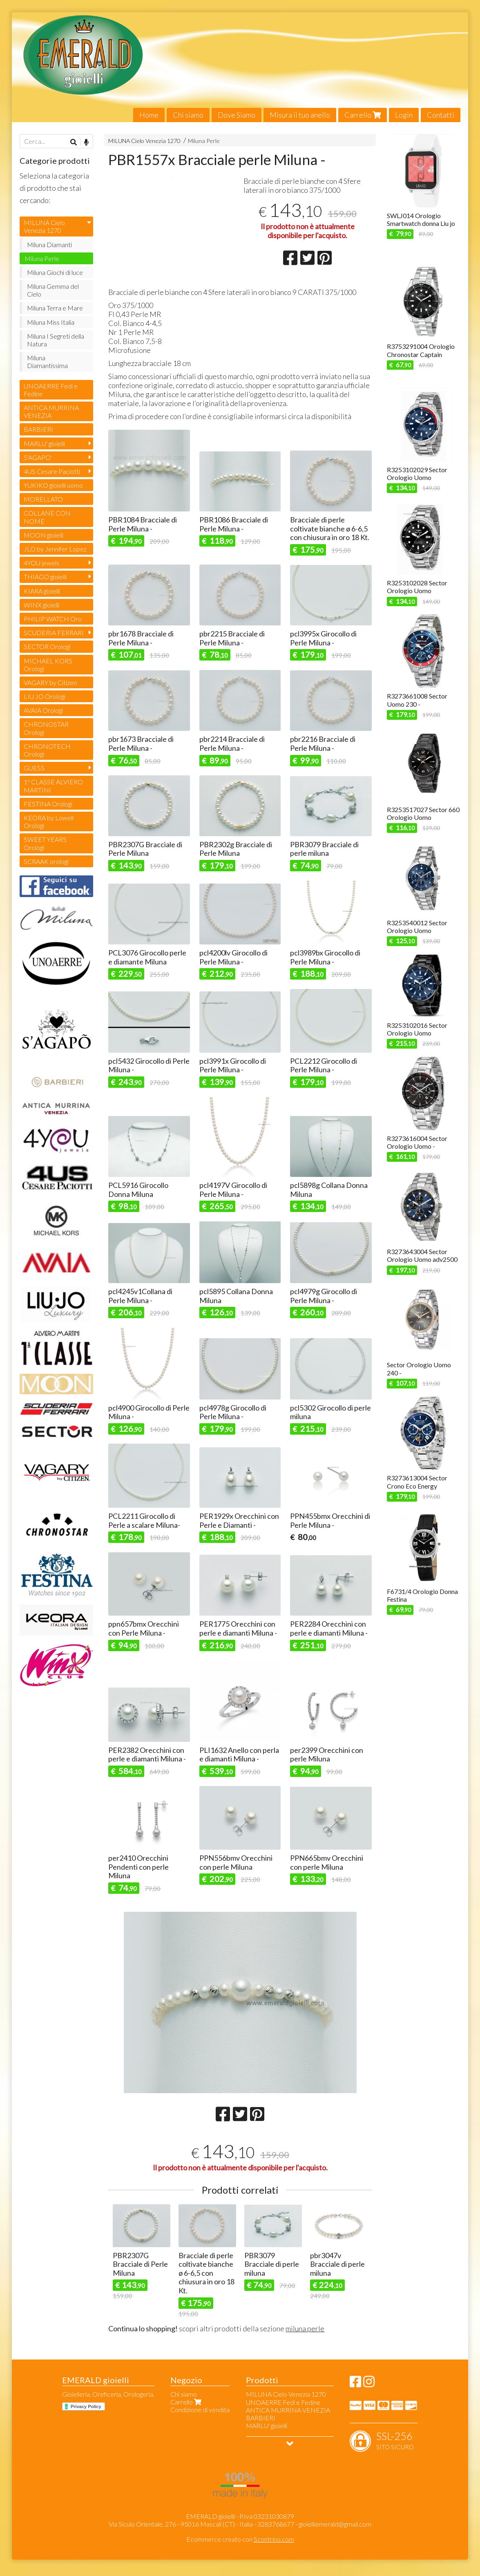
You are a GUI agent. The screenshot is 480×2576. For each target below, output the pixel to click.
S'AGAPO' (38, 457)
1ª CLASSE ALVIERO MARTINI (53, 785)
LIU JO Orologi (44, 696)
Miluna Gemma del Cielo (53, 290)
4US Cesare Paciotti (52, 471)
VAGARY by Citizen (50, 682)
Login (404, 114)
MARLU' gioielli (44, 443)
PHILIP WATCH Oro (53, 619)
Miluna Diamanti (49, 244)
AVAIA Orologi (43, 710)
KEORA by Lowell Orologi (49, 821)
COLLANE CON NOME (47, 517)
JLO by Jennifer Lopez (55, 549)
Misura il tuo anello (300, 114)
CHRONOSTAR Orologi (46, 728)
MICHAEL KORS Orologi (48, 664)
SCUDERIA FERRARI (54, 632)
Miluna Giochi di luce (55, 272)
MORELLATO (43, 499)
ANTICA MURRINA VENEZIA (51, 411)
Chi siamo (188, 114)
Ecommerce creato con (240, 2539)
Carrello (362, 114)
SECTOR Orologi (47, 646)
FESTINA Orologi (48, 804)
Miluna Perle (204, 140)
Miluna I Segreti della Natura (55, 340)
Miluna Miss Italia (50, 322)
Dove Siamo (236, 114)
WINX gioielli (41, 605)
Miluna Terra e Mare (55, 308)
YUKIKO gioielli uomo (53, 485)
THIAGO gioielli (45, 576)
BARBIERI (38, 429)
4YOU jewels (41, 563)
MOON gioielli (43, 535)
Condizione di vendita (200, 2409)
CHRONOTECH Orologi (47, 750)
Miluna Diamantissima (47, 361)
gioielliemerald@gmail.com (335, 2524)
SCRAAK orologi (46, 861)
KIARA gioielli (42, 591)
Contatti (440, 114)
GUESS (34, 768)
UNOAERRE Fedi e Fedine (51, 389)
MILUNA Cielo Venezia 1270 (144, 140)
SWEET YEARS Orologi (45, 843)
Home (149, 114)
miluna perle (305, 2328)
